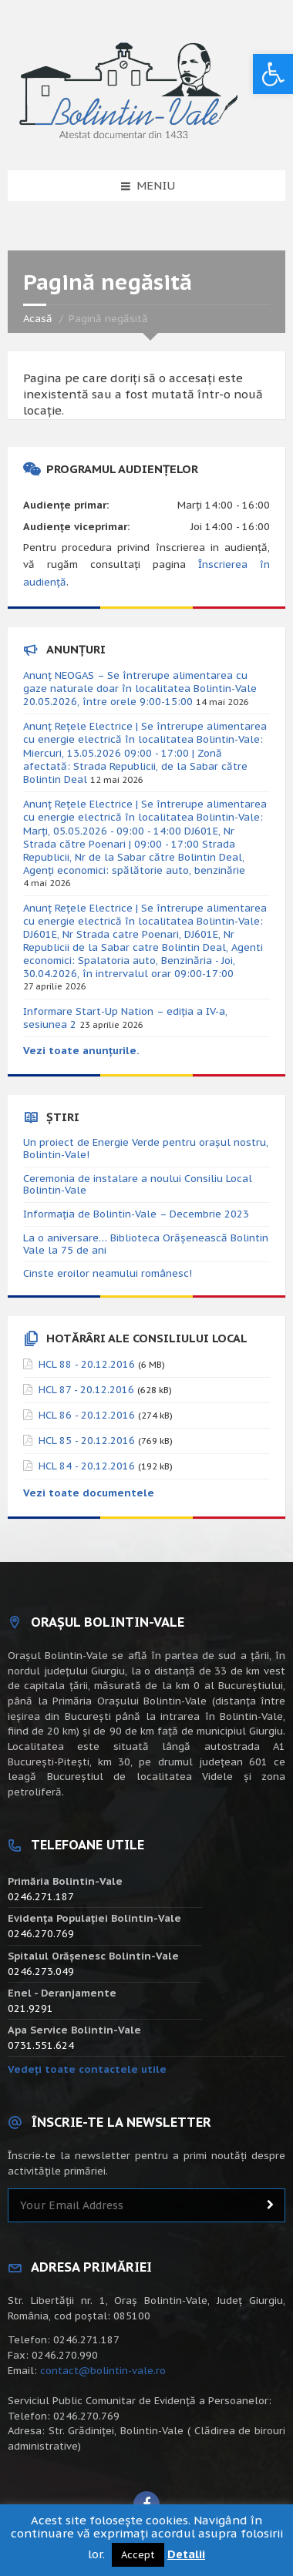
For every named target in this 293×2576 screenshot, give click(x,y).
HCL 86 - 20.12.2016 (87, 1415)
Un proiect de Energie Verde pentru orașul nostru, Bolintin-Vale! (145, 1148)
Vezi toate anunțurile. (81, 1050)
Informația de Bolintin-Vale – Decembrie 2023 (136, 1214)
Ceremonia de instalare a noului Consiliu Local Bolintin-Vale (137, 1184)
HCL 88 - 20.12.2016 (87, 1364)
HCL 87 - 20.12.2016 (86, 1389)
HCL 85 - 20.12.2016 (87, 1440)
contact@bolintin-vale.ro (103, 2370)
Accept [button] (138, 2554)
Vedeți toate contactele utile (87, 2069)
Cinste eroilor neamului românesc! (107, 1273)
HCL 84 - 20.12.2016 (87, 1466)
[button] (273, 74)
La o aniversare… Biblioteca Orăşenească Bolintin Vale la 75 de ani (145, 1244)
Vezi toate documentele (88, 1493)
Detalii (186, 2554)
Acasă (37, 318)
